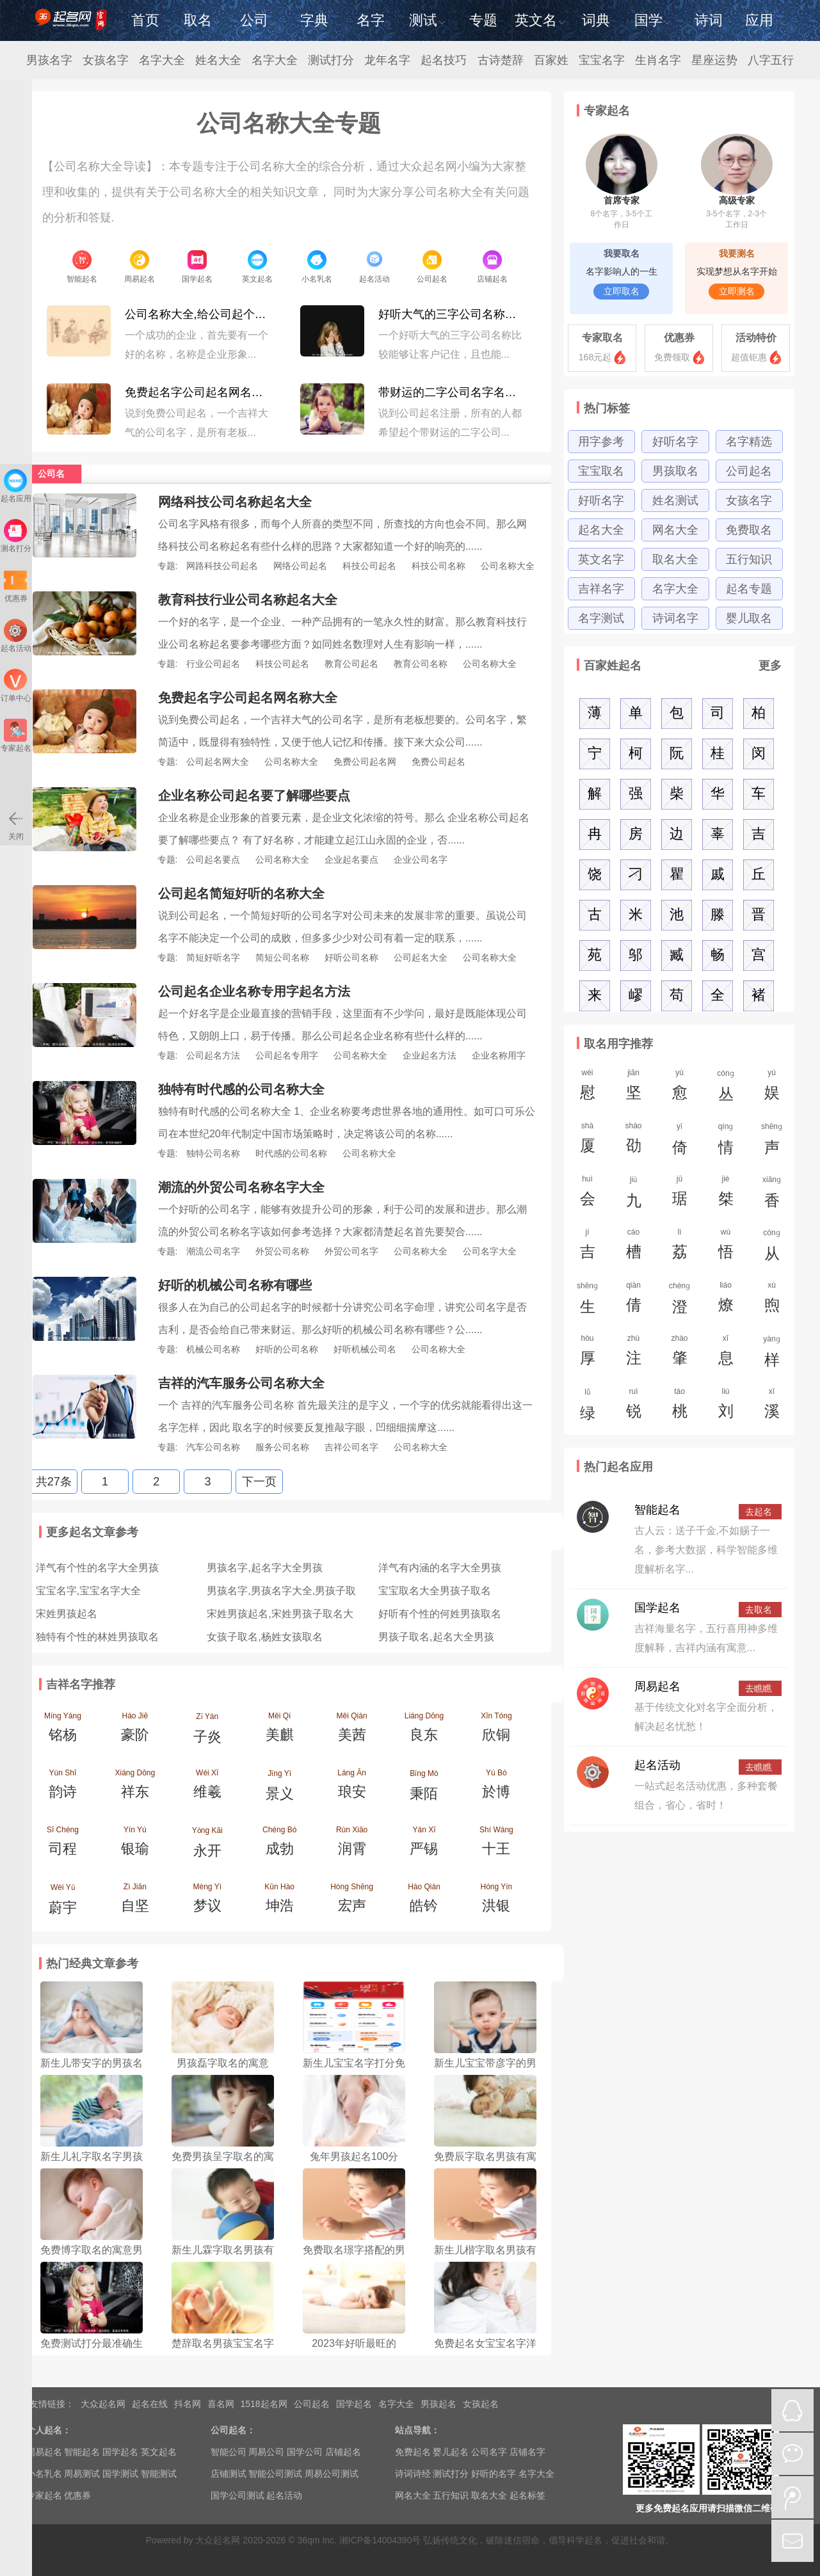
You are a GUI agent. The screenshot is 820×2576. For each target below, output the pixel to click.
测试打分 (331, 60)
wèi (587, 1088)
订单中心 (16, 686)
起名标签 (527, 2495)
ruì (633, 1407)
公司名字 (489, 2452)
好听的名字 (493, 2473)
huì (587, 1194)
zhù (633, 1353)
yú (772, 1088)
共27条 (54, 1481)
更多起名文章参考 (92, 1532)
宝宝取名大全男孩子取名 (434, 1590)
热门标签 (607, 408)
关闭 (15, 824)
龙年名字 (387, 60)
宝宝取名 (601, 471)
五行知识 (749, 559)
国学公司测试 (237, 2495)
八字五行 (771, 60)
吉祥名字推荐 (80, 1684)
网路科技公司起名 (222, 566)
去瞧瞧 (758, 1688)
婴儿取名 (749, 618)
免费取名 (749, 530)
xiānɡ (772, 1195)
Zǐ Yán (207, 1732)
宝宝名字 (602, 60)
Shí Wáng (496, 1844)
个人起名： (48, 2430)
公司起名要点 (213, 859)
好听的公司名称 (286, 1349)
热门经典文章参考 (92, 1963)
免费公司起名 (438, 761)
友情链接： (51, 2404)
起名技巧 (444, 60)
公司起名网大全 (217, 761)
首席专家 (621, 183)
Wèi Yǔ (63, 1903)
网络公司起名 (300, 566)
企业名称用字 (499, 1055)
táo (680, 1407)
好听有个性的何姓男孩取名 (439, 1613)
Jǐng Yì (279, 1789)
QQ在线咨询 (792, 2410)
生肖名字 (658, 60)
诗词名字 (675, 618)
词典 (596, 20)
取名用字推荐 (618, 1043)
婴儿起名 (451, 2452)
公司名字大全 (490, 1251)
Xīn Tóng (496, 1730)
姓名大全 (218, 60)
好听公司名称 (351, 957)
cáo (633, 1247)
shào (633, 1141)
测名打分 (16, 536)
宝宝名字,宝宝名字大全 (88, 1590)
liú (726, 1407)
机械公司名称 (213, 1349)
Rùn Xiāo (352, 1844)
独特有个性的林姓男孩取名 (97, 1636)
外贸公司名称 (282, 1251)
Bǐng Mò (424, 1789)
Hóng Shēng (352, 1901)
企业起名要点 (351, 859)
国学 (652, 20)
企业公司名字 (420, 859)
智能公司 (228, 2452)
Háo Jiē (135, 1730)
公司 (258, 20)
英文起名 (159, 2452)
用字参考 (601, 441)
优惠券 (679, 337)
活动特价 (756, 337)
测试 (427, 20)
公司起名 (749, 471)
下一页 (259, 1481)
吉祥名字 (601, 588)
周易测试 (82, 2473)
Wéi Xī (207, 1787)
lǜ (587, 1408)
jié (726, 1194)
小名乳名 (44, 2473)
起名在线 (150, 2404)
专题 (483, 20)
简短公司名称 (282, 957)
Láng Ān (352, 1787)
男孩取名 (675, 471)
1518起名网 (264, 2404)
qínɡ (726, 1142)
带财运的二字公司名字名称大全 (452, 392)
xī (726, 1353)
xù (772, 1300)
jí (587, 1247)
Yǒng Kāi (207, 1846)
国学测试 (120, 2473)
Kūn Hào (279, 1901)
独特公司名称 (213, 1153)
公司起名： (233, 2430)
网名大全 (675, 530)
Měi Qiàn (352, 1730)
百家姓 (551, 60)
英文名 (540, 20)
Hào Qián (424, 1901)
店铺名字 (527, 2452)
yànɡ (772, 1354)
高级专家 (737, 183)
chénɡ (680, 1301)
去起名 (758, 1512)
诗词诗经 (413, 2473)
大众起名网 (103, 2404)
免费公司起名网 (365, 761)
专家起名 (607, 110)
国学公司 (305, 2452)
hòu (587, 1353)
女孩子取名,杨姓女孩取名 (264, 1636)
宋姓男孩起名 (66, 1613)
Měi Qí (279, 1730)
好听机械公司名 (365, 1349)
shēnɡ (772, 1142)
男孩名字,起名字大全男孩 (264, 1567)
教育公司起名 (351, 664)
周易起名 (657, 1686)
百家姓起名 (612, 665)
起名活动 (657, 1765)
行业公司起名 (213, 664)
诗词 (709, 20)
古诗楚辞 (501, 60)
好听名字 (675, 441)
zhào (680, 1353)
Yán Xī (424, 1844)
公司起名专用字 (286, 1055)
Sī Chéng (63, 1844)
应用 (765, 20)
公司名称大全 (508, 566)
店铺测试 (228, 2473)
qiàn (633, 1300)
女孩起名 (481, 2404)
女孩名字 (106, 60)
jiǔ (633, 1195)
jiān (633, 1088)
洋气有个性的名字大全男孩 (97, 1567)
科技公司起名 (369, 566)
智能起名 (657, 1509)
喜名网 (220, 2404)
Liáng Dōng (424, 1730)
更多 (770, 665)
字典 (314, 20)
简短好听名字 (213, 957)
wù (726, 1247)
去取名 (758, 1609)
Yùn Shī (63, 1787)
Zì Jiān (135, 1901)
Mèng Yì (207, 1901)
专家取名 (602, 337)
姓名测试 (675, 500)
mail (792, 2541)
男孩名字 (49, 60)
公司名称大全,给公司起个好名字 (198, 314)
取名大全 (675, 559)
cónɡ (726, 1089)
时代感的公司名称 (291, 1153)
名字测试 (601, 618)
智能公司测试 (275, 2473)
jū (680, 1194)
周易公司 (266, 2452)
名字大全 (162, 60)
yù (680, 1088)
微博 (792, 2497)
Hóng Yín (496, 1901)
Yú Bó (496, 1787)
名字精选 (749, 441)
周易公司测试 (331, 2473)
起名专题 (749, 588)
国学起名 (657, 1607)
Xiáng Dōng (135, 1787)
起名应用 (16, 486)
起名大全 (601, 530)
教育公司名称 (420, 664)
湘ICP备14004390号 (380, 2540)
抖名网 (187, 2404)
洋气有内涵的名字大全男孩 (439, 1567)
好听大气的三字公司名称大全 (452, 314)
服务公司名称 (282, 1447)
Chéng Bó (279, 1844)
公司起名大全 (420, 957)
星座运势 (714, 60)
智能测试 (159, 2473)
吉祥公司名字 (351, 1447)
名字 (371, 20)
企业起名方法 (429, 1055)
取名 (202, 20)
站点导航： (417, 2430)
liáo (726, 1300)
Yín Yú (135, 1844)
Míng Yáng (63, 1730)
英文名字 (601, 559)
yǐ (680, 1142)
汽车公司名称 (213, 1447)
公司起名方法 (213, 1055)
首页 (145, 20)
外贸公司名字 (351, 1251)
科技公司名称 (438, 566)
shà (587, 1141)
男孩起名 (438, 2404)
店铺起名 (343, 2452)
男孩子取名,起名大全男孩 (436, 1636)
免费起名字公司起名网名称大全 (198, 392)
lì (680, 1247)
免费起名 (413, 2452)
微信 (792, 2454)
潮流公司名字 (213, 1251)
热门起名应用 (618, 1466)
